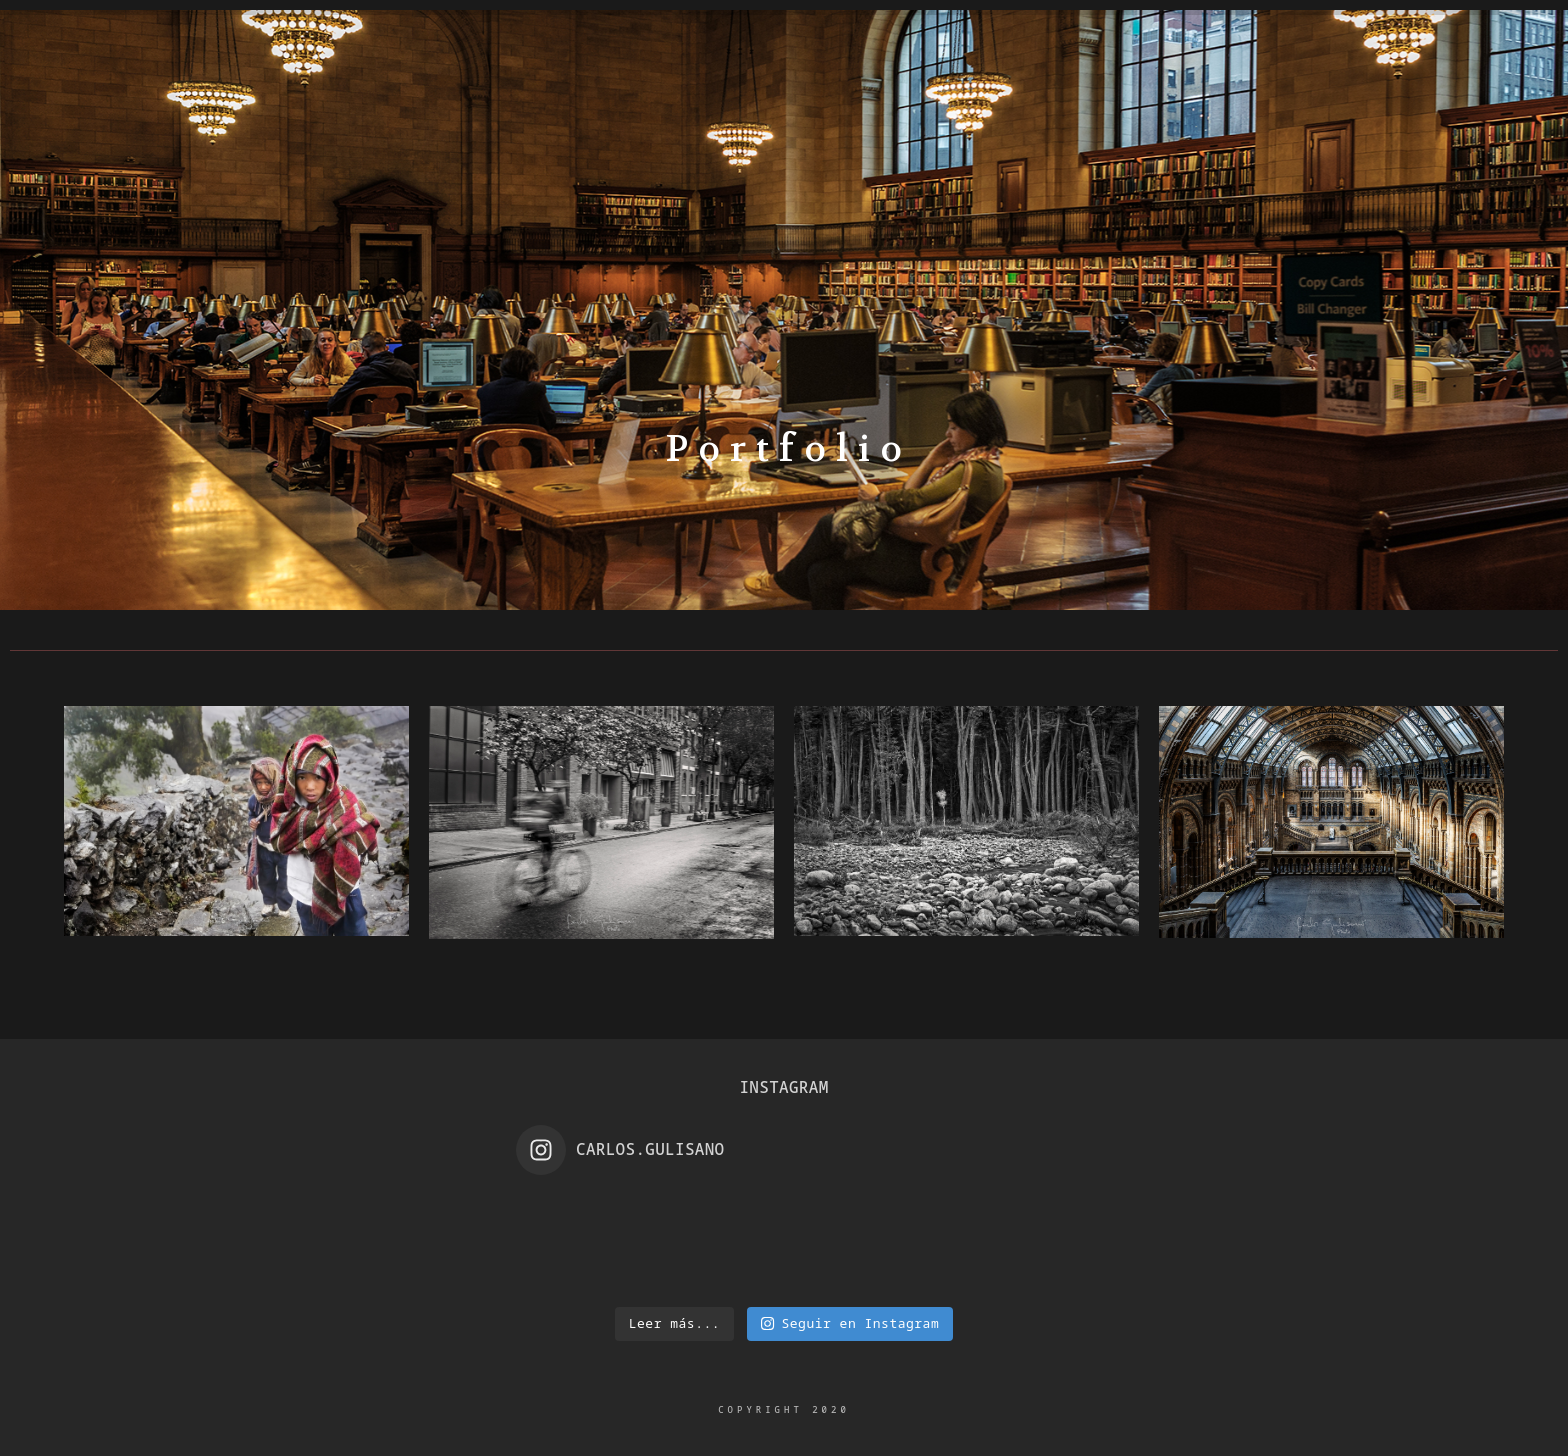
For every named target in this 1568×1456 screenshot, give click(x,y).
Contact (1177, 144)
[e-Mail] (1491, 86)
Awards (1052, 144)
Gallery (538, 144)
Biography (401, 144)
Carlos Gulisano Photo (784, 91)
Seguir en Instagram (850, 1323)
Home (276, 144)
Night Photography (870, 144)
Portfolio (673, 144)
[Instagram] (1452, 86)
